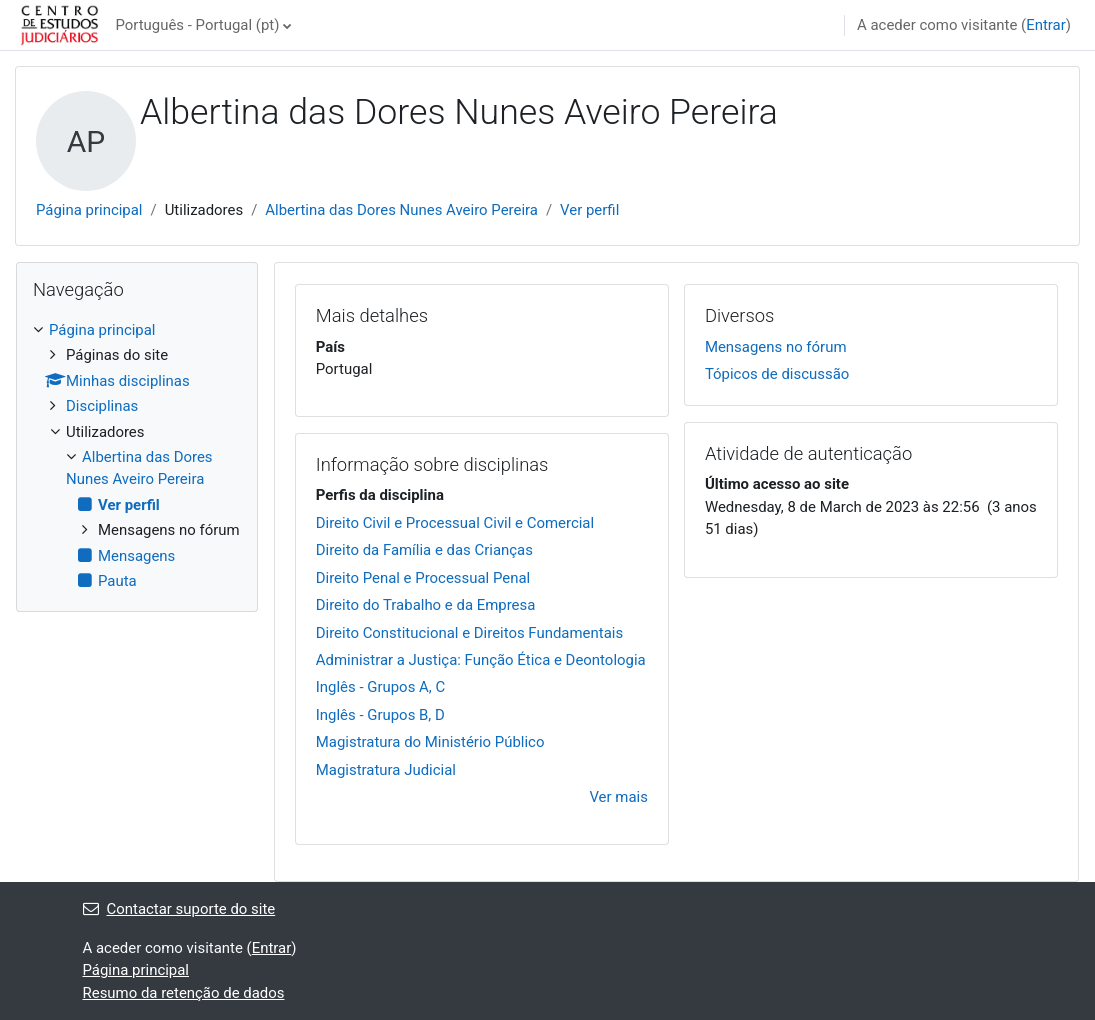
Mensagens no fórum (776, 347)
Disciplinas (102, 406)
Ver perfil (589, 210)
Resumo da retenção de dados (184, 993)
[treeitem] (137, 456)
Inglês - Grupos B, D (380, 715)
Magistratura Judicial (386, 770)
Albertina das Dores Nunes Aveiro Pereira (401, 210)
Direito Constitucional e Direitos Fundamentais (469, 633)
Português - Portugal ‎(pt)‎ (197, 25)
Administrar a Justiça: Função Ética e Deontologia (481, 660)
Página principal (89, 210)
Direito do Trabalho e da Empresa (426, 605)
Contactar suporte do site (179, 909)
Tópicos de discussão (777, 374)
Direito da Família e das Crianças (424, 550)
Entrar (1046, 25)
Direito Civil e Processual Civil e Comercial (455, 523)
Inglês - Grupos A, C (380, 687)
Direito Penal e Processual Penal (423, 578)
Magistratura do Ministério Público (430, 742)
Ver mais (618, 797)
